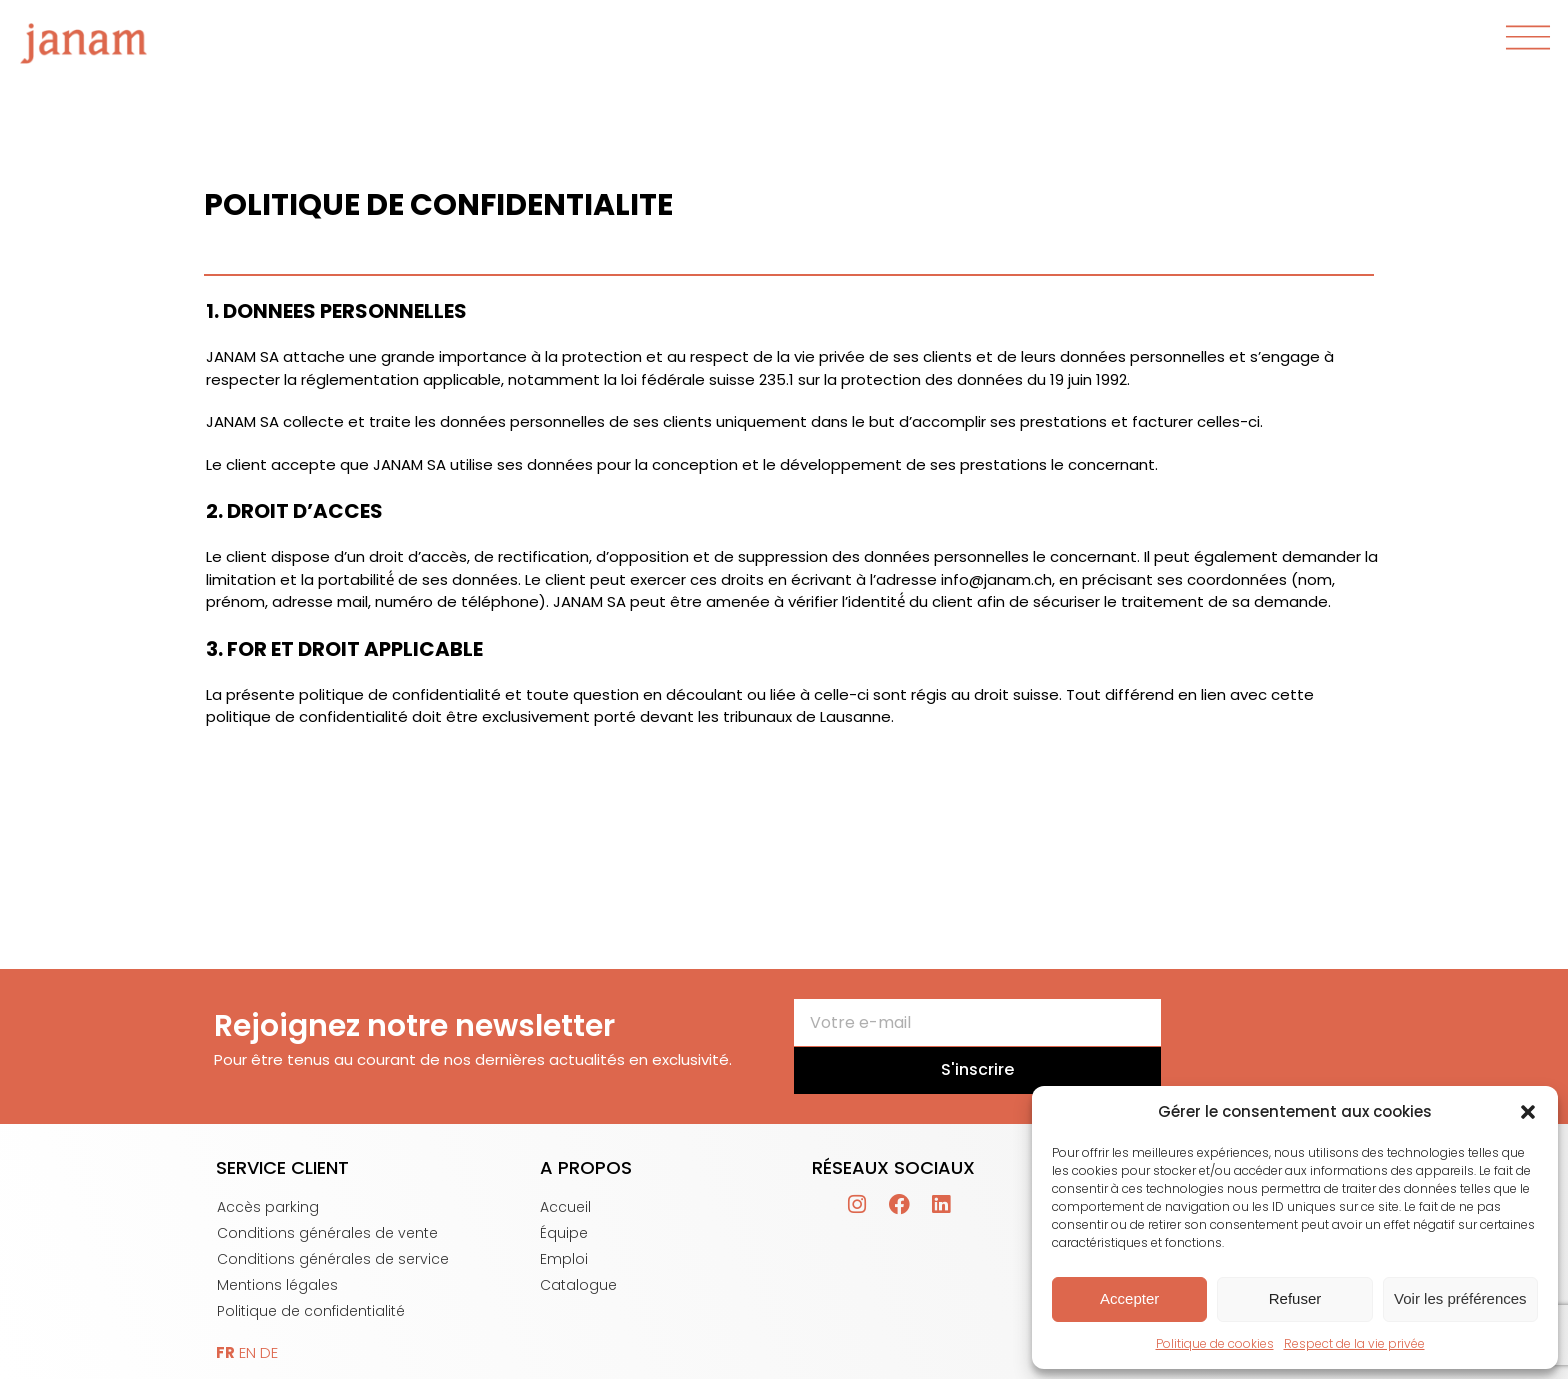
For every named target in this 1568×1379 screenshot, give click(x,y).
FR (225, 1352)
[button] (1528, 1112)
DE (269, 1352)
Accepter (1129, 1298)
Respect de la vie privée (1354, 1343)
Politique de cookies (1215, 1343)
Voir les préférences (1460, 1298)
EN (247, 1352)
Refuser (1295, 1298)
